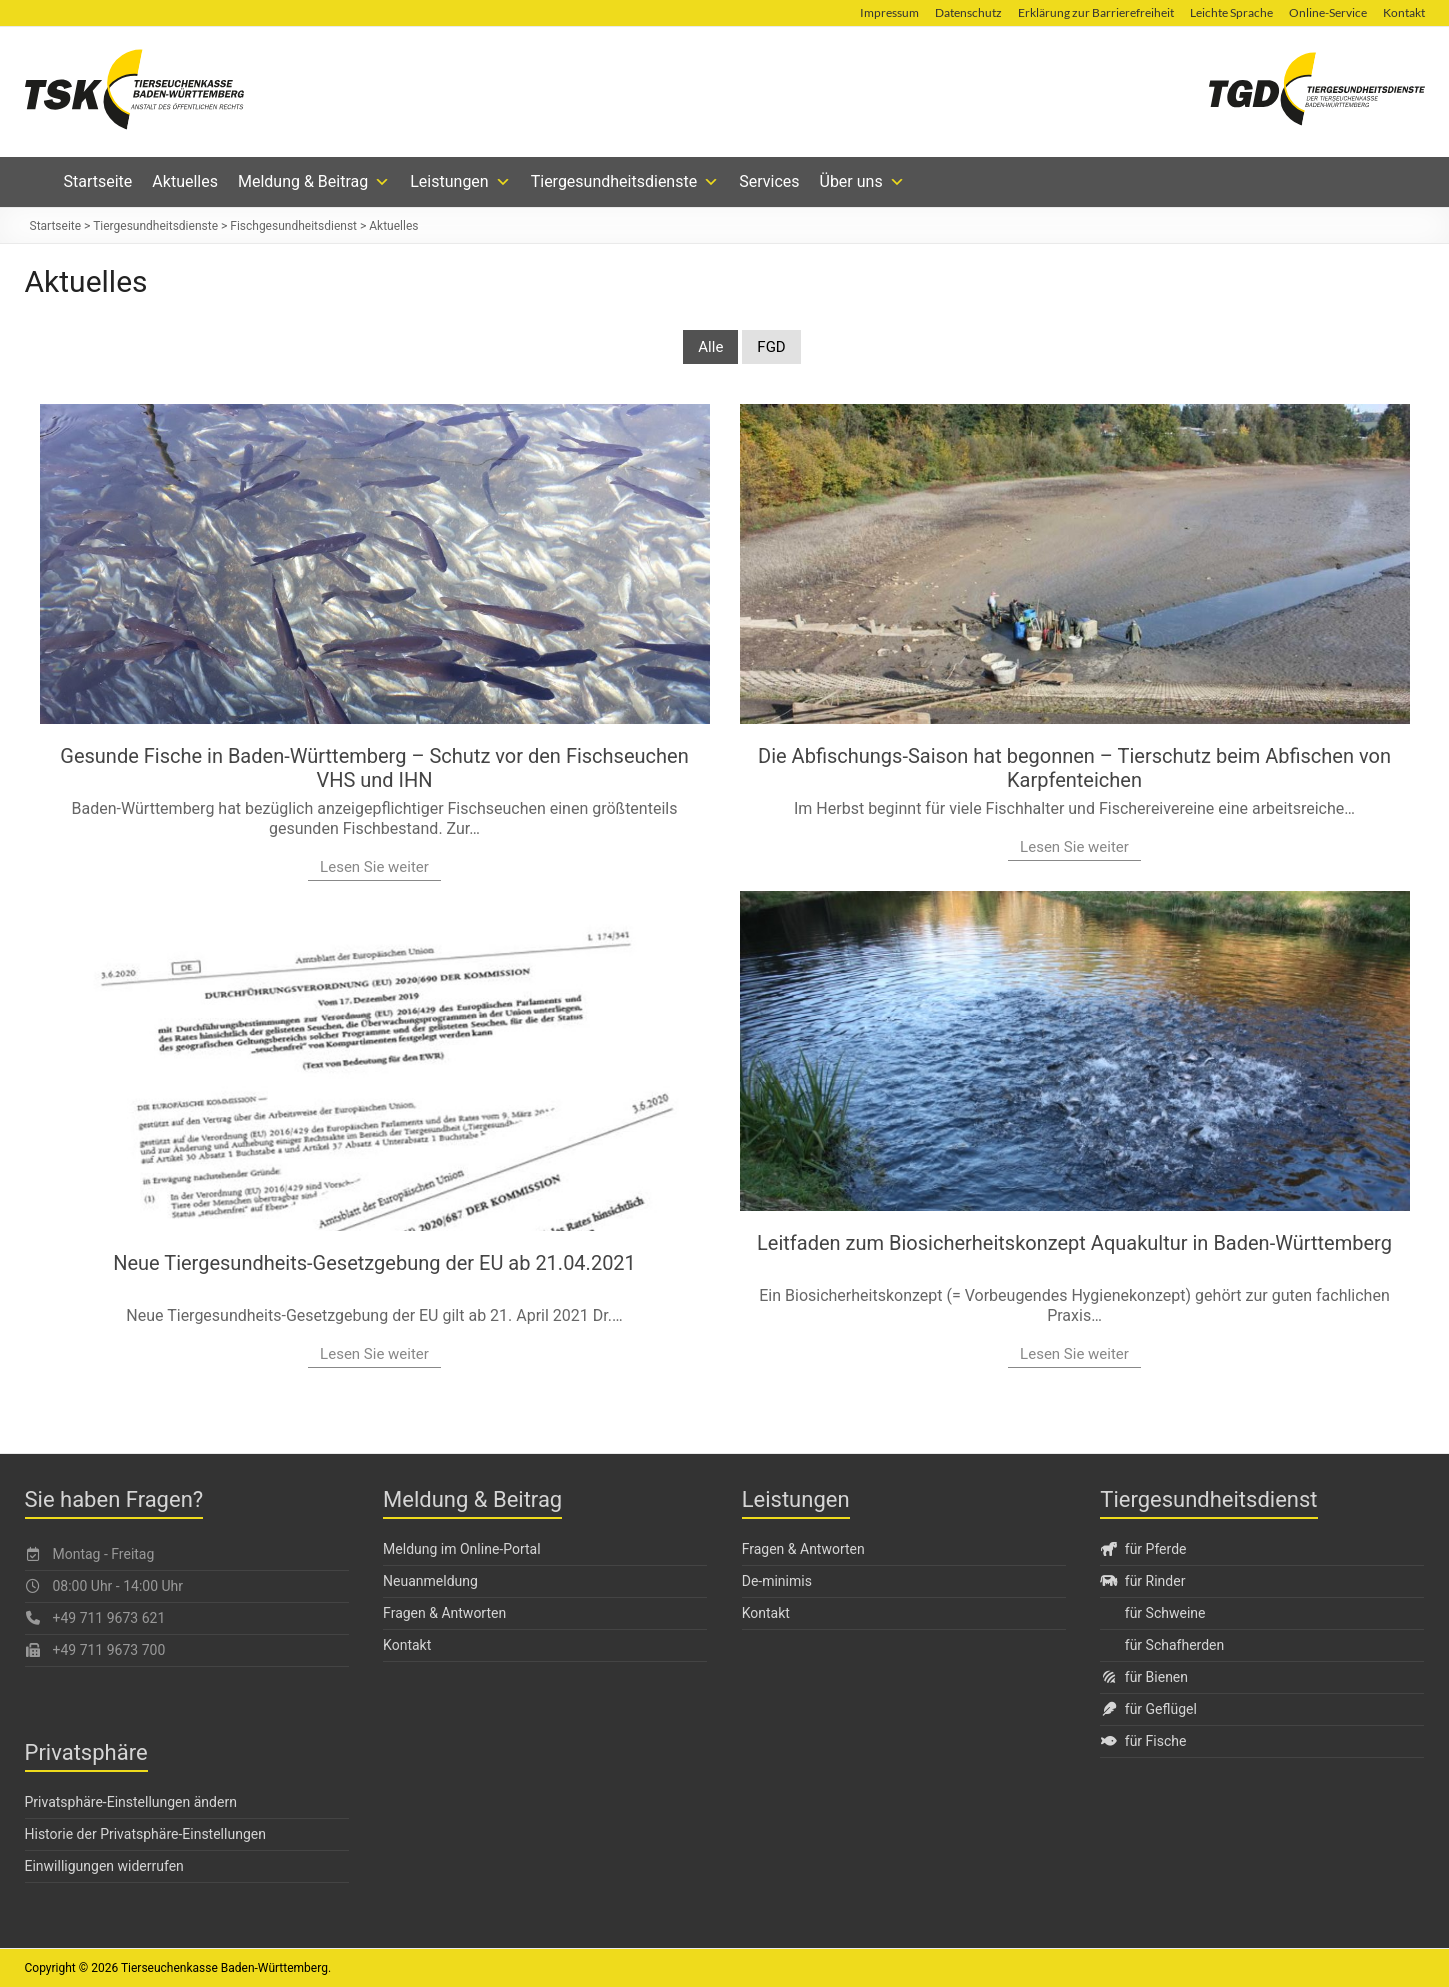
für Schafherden (1174, 1645)
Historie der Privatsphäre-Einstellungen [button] (145, 1834)
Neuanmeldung (430, 1581)
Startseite (98, 181)
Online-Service (1328, 12)
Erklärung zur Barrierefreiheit (1096, 12)
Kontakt (1404, 12)
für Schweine (1165, 1613)
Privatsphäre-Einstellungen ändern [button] (131, 1802)
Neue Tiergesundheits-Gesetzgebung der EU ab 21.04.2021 (374, 1263)
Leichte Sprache (1231, 12)
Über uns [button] (862, 182)
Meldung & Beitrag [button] (314, 182)
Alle (710, 347)
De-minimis (777, 1581)
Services (769, 181)
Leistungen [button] (460, 182)
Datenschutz (968, 12)
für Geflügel (1148, 1709)
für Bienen (1144, 1677)
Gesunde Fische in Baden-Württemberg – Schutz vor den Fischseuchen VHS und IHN (374, 768)
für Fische (1143, 1741)
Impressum (889, 12)
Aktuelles (185, 181)
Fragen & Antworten (444, 1613)
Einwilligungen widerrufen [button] (104, 1866)
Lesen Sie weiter (374, 867)
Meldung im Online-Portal (462, 1549)
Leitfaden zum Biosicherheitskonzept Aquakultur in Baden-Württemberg (1074, 1243)
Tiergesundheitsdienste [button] (625, 182)
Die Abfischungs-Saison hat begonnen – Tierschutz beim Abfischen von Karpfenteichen (1074, 768)
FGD (771, 347)
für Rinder (1142, 1581)
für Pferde (1143, 1549)
